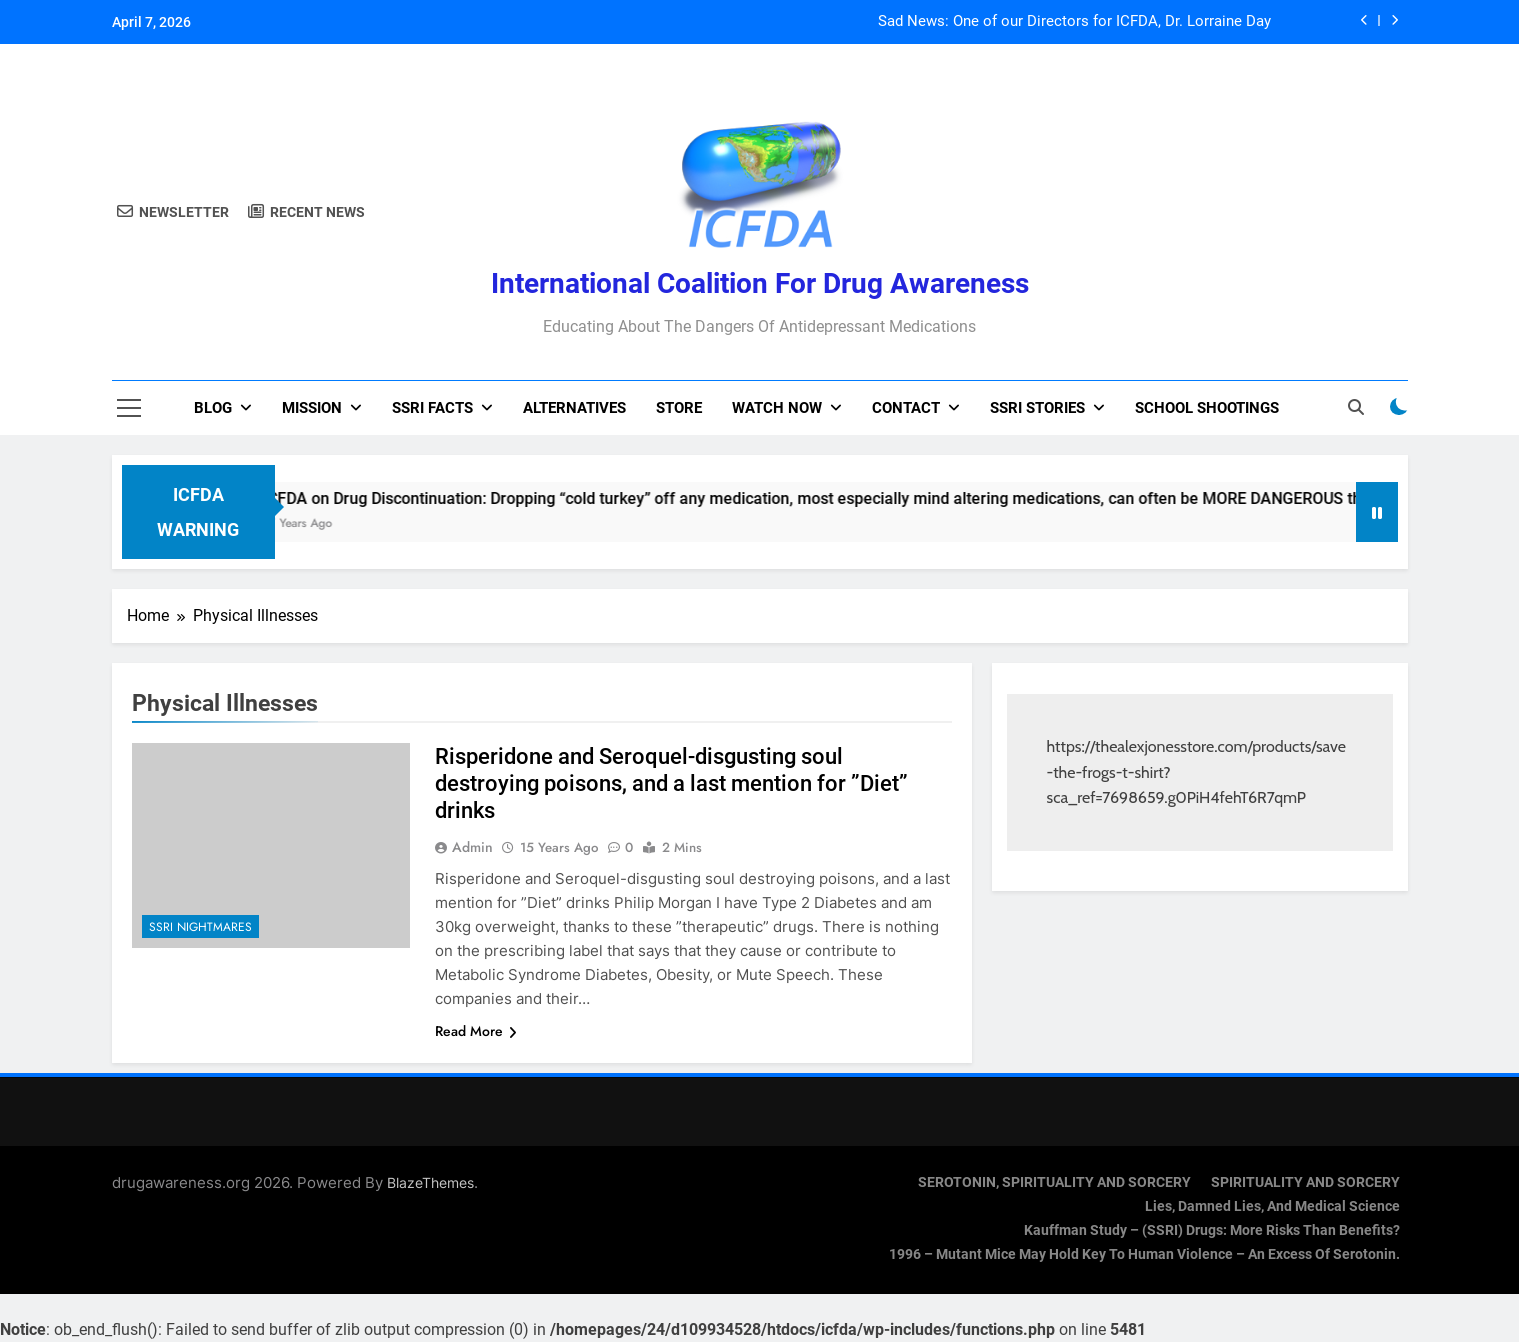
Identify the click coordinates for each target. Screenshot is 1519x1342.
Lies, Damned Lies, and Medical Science (1272, 1206)
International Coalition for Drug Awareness (760, 283)
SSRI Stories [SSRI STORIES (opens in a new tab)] (1037, 408)
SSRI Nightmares (200, 927)
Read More (476, 1031)
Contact (906, 408)
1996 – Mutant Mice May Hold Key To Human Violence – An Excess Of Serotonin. (1144, 1254)
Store (679, 408)
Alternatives (574, 408)
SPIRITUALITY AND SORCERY (1305, 1182)
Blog (213, 408)
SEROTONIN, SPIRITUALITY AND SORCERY (1054, 1182)
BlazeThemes (430, 1182)
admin (472, 847)
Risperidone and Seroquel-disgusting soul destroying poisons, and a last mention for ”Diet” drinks (671, 783)
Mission (312, 408)
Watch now (777, 408)
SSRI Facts (432, 408)
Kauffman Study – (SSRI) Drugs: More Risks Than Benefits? (1212, 1230)
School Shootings (1207, 408)
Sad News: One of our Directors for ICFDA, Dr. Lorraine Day (1074, 22)
